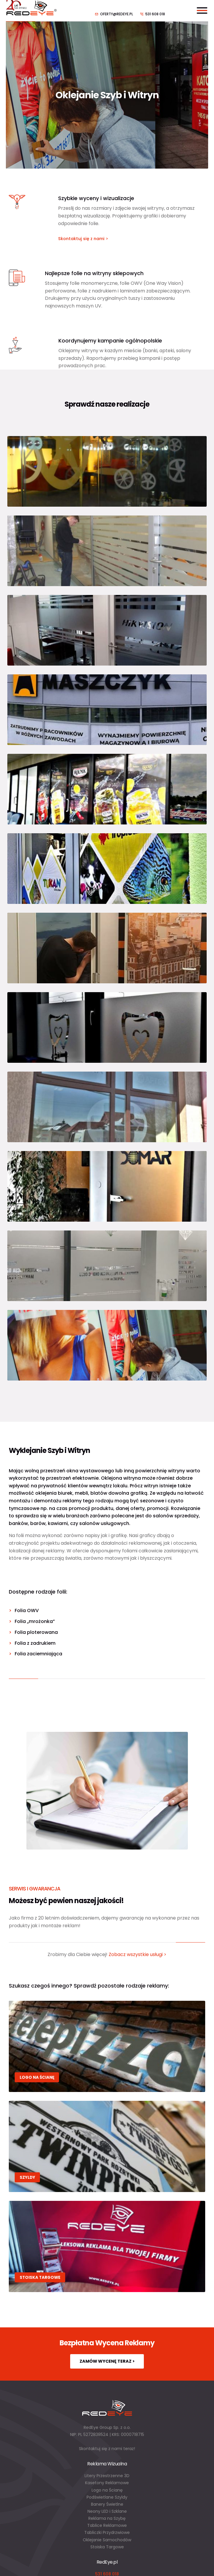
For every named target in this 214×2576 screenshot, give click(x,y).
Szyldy (27, 2177)
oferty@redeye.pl (116, 13)
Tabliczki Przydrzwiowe (107, 2532)
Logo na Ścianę (37, 2077)
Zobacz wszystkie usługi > (137, 1954)
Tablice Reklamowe (107, 2525)
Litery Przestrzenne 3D (107, 2476)
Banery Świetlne (107, 2504)
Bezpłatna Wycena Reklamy (107, 2343)
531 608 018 (155, 13)
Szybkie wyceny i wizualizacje (96, 198)
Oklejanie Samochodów (107, 2540)
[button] (12, 2564)
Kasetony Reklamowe (107, 2483)
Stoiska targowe (40, 2277)
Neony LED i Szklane (107, 2511)
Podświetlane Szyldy (107, 2497)
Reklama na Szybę (107, 2518)
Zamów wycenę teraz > (107, 2361)
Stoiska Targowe (107, 2547)
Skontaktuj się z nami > (83, 239)
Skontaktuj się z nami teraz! (107, 2449)
